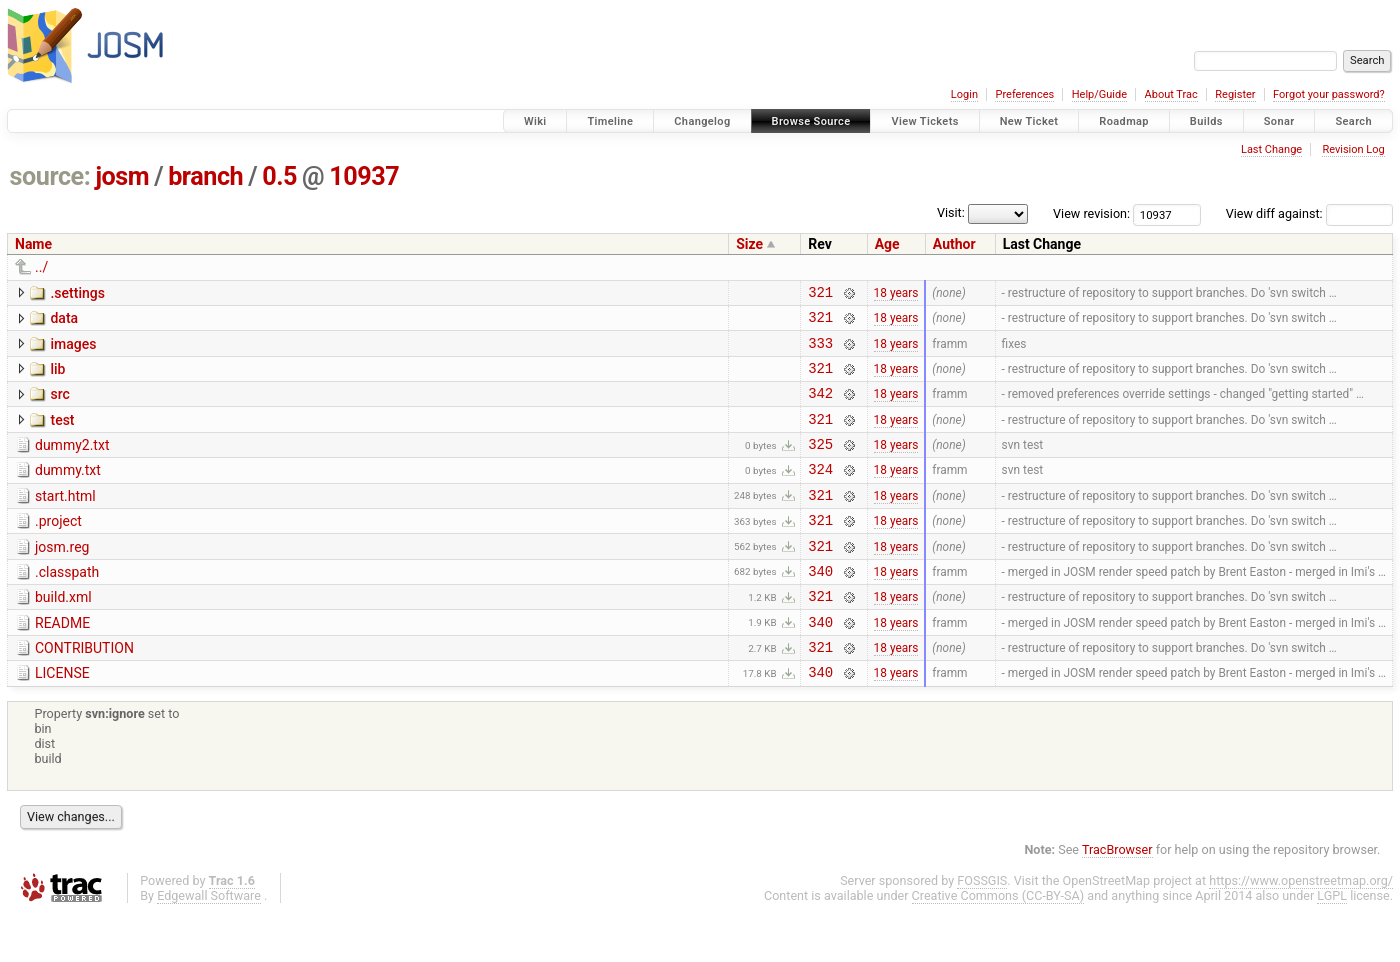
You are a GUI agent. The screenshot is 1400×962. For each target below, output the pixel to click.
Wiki (535, 121)
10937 (364, 176)
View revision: (1091, 213)
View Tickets (924, 121)
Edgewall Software (209, 943)
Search (1353, 121)
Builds (1206, 121)
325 (820, 464)
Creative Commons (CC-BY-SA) (998, 943)
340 (820, 606)
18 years (896, 294)
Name (33, 244)
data (64, 321)
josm (122, 176)
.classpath (67, 605)
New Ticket (1029, 121)
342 (820, 407)
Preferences (1024, 94)
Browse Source (811, 121)
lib (57, 378)
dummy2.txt (72, 463)
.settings (77, 293)
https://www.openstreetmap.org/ (1301, 928)
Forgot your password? (1329, 94)
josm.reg (62, 577)
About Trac (1171, 94)
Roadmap (1124, 121)
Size (749, 244)
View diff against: (1309, 213)
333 (820, 351)
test (62, 435)
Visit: (951, 212)
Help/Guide (1099, 94)
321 (820, 294)
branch (205, 176)
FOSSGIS (982, 928)
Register (1235, 94)
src (59, 406)
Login (964, 94)
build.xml (63, 633)
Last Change (1271, 149)
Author (954, 244)
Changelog (702, 121)
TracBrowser (1117, 897)
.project (58, 548)
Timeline (610, 121)
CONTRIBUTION (84, 690)
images (73, 350)
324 (820, 492)
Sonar (1279, 121)
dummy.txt (68, 491)
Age (887, 244)
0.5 (279, 176)
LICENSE (62, 718)
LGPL (1332, 943)
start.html (65, 520)
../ (41, 267)
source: (50, 176)
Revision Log (1353, 149)
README (62, 662)
